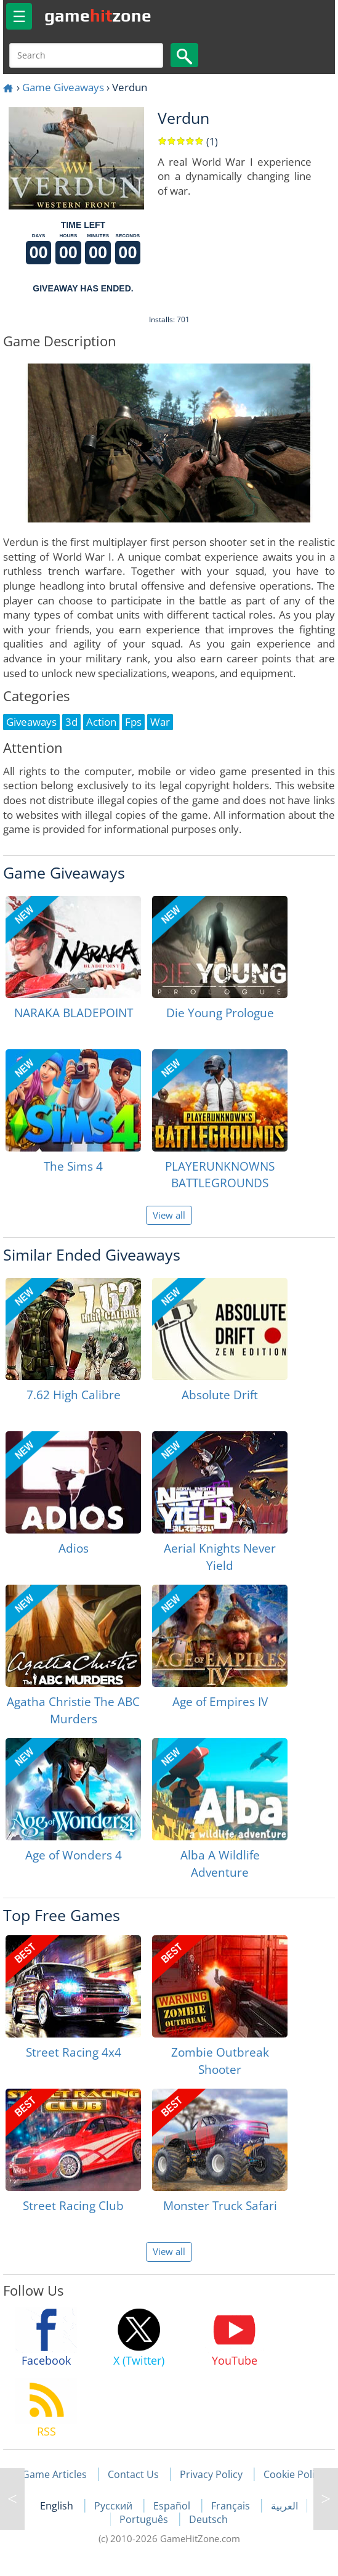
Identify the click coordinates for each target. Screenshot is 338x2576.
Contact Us (133, 2474)
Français (231, 2506)
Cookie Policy (294, 2474)
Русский (114, 2506)
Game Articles (54, 2474)
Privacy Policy (211, 2474)
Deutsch (208, 2519)
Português (145, 2519)
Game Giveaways (63, 87)
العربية (284, 2506)
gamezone (97, 15)
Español (173, 2506)
